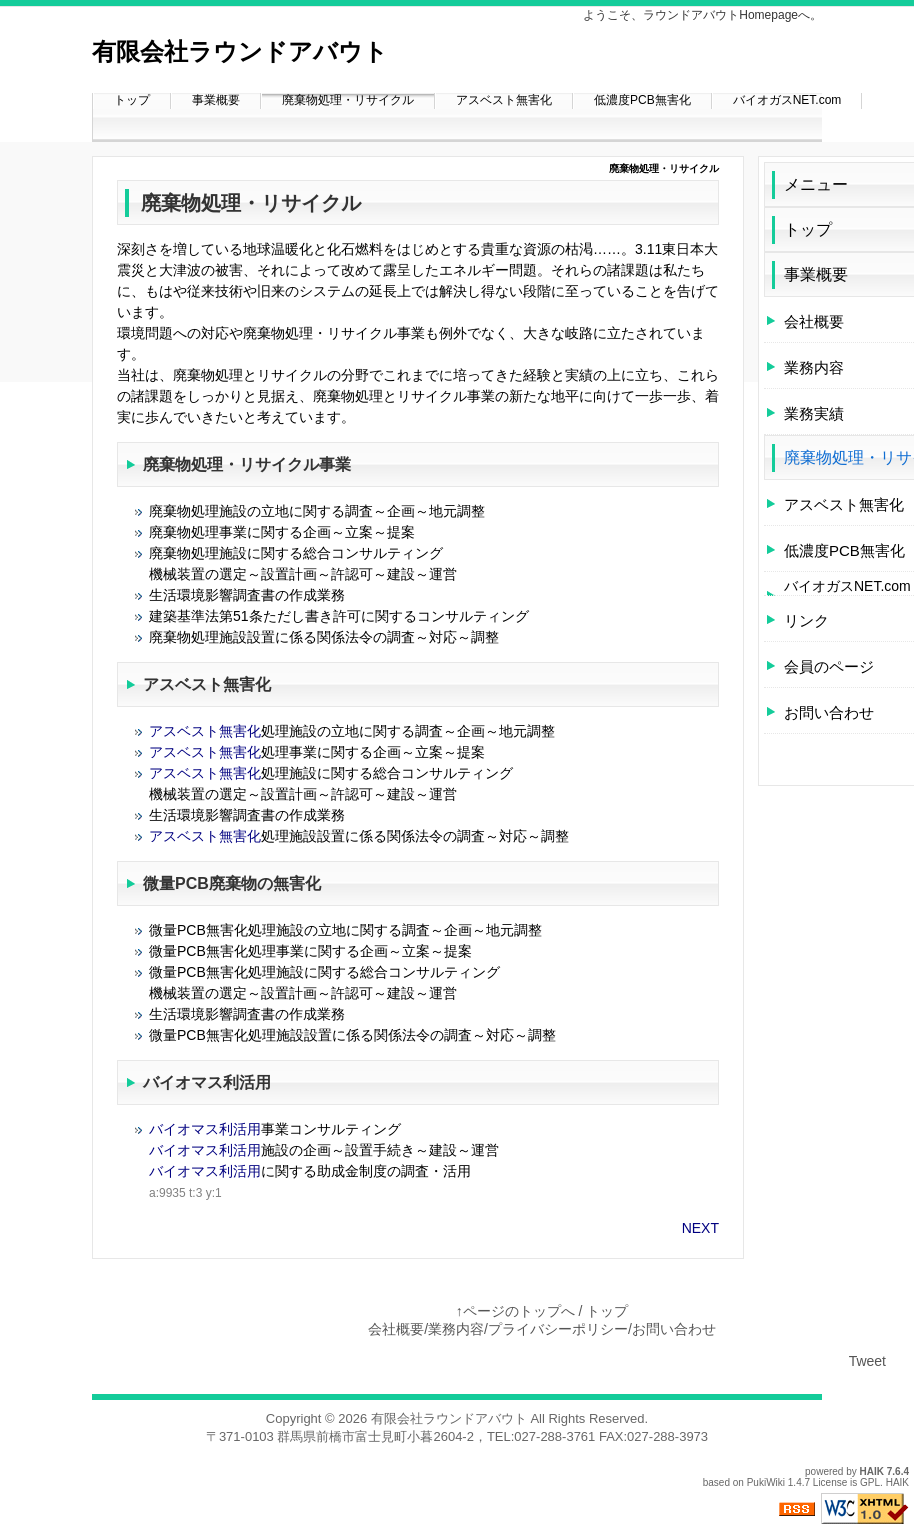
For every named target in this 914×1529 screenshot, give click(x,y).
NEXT (700, 1228)
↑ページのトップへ (515, 1311)
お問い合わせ (674, 1329)
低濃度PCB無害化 (642, 100)
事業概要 (216, 100)
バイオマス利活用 (207, 1082)
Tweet (867, 1361)
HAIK (872, 1471)
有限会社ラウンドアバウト (449, 1418)
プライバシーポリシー (558, 1329)
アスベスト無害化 (504, 100)
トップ (132, 100)
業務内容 (456, 1329)
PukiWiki (766, 1482)
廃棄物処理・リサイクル (348, 100)
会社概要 (396, 1329)
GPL (870, 1482)
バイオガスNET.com (787, 100)
